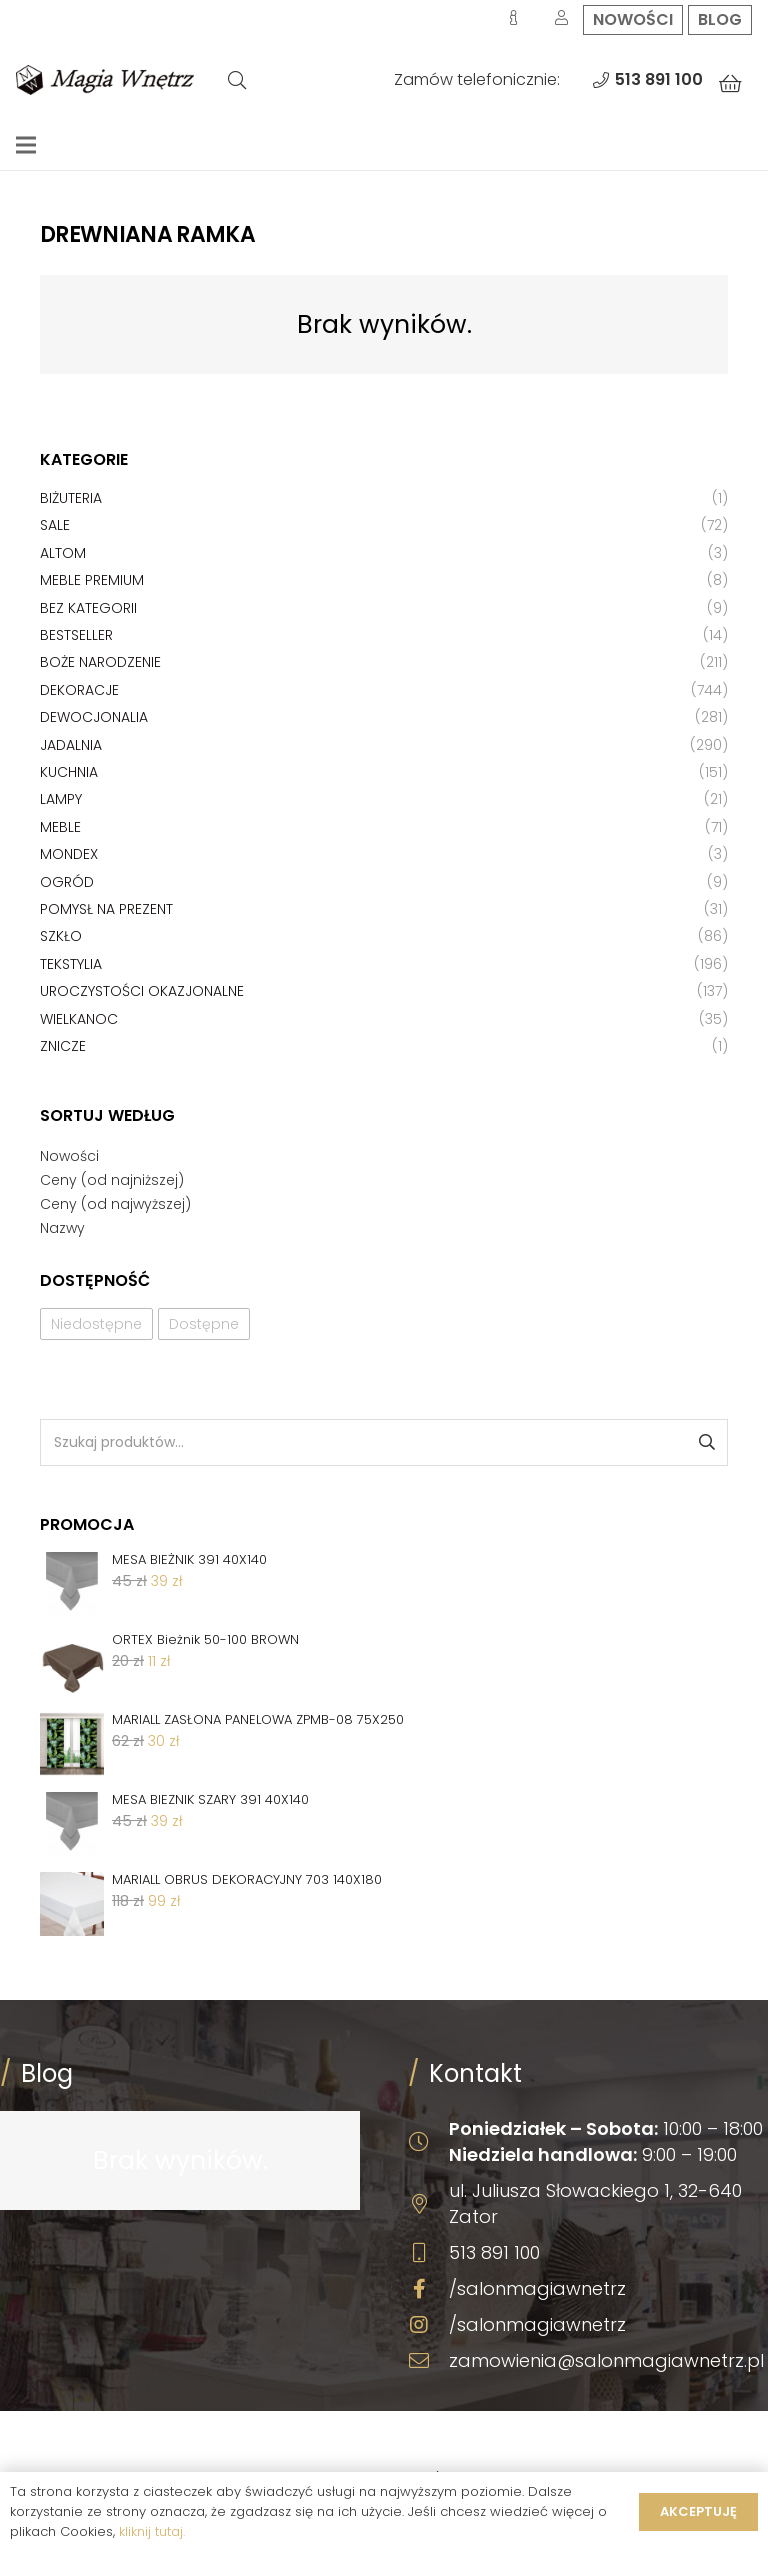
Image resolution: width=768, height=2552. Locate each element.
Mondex (69, 854)
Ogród (67, 882)
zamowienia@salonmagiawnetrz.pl (606, 2360)
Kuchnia (69, 772)
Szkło (61, 936)
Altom (63, 553)
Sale (55, 525)
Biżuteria (71, 498)
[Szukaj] (237, 80)
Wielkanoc (79, 1019)
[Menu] (26, 145)
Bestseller (76, 635)
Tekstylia (71, 964)
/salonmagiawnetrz (537, 2288)
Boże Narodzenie (100, 662)
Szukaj (705, 1442)
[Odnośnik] (105, 80)
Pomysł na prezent (106, 909)
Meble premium (92, 580)
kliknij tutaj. (152, 2531)
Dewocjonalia (94, 717)
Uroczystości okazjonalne (142, 991)
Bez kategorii (88, 608)
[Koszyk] (730, 84)
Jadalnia (71, 745)
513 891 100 (494, 2252)
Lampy (61, 799)
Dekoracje (79, 690)
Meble (60, 827)
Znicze (63, 1046)
